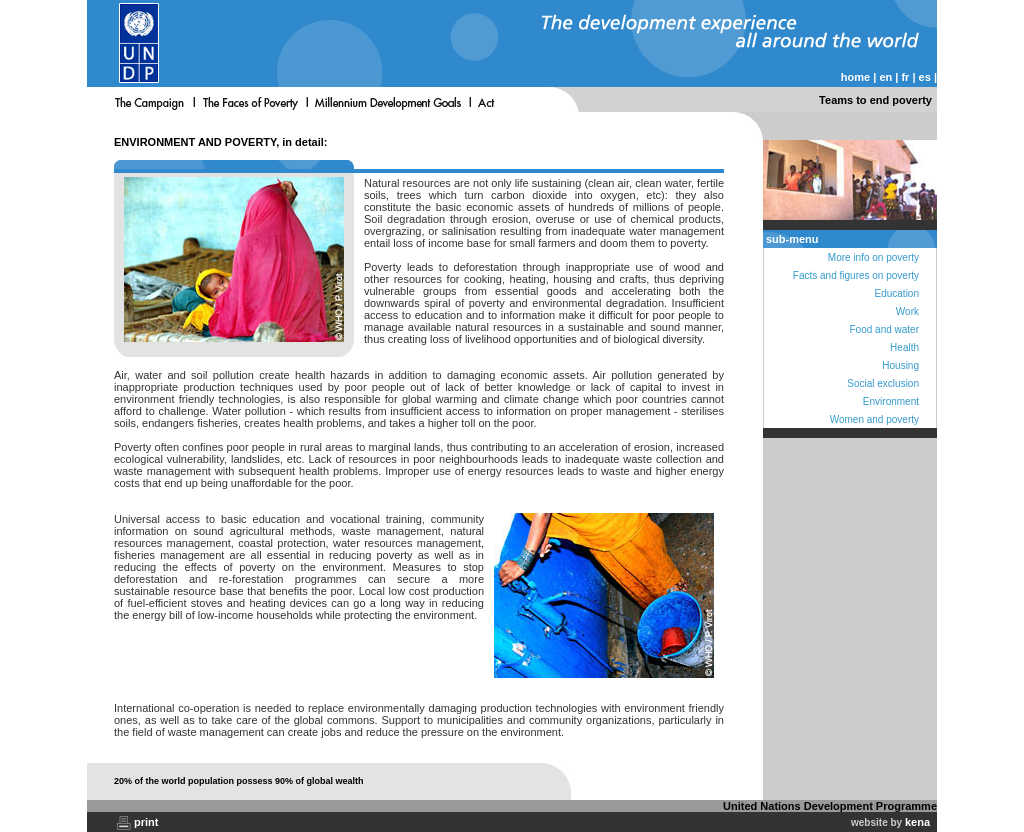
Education (897, 293)
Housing (900, 365)
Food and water (885, 329)
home (855, 77)
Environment (891, 401)
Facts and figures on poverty (856, 275)
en (885, 77)
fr (905, 77)
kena (917, 822)
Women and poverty (874, 419)
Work (907, 311)
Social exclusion (883, 383)
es (925, 77)
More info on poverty (873, 257)
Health (904, 347)
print (146, 822)
